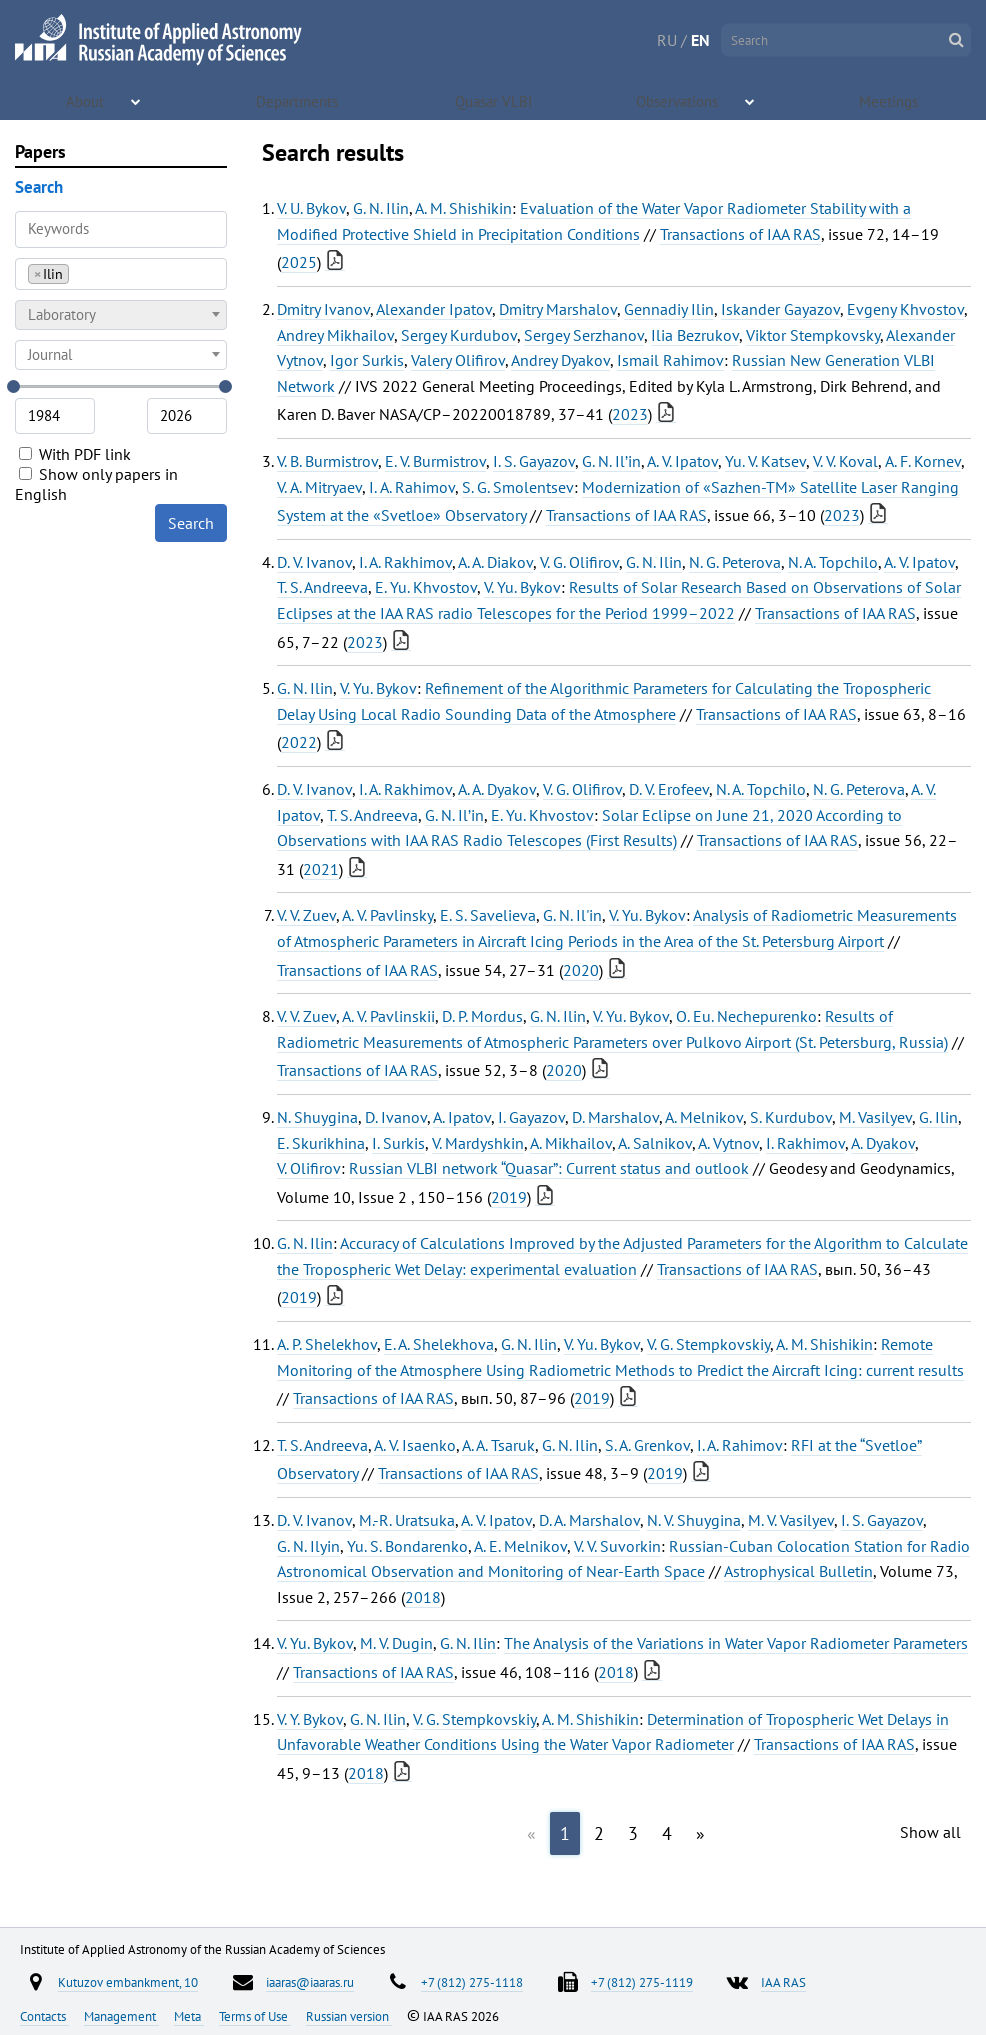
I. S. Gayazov (534, 461)
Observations (678, 100)
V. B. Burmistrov (327, 461)
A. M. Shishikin (463, 208)
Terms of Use (255, 2016)
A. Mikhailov (571, 1143)
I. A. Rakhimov (405, 562)
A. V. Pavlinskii (388, 1016)
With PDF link (75, 454)
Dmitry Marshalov (558, 309)
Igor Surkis (367, 360)
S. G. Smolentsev (518, 487)
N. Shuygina (317, 1117)
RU (667, 40)
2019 (509, 1197)
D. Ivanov (396, 1117)
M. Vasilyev (875, 1117)
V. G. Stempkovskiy (708, 1344)
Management (121, 2016)
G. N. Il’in (611, 461)
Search (191, 523)
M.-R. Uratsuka (407, 1520)
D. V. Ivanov (314, 562)
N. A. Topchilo (833, 562)
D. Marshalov (615, 1117)
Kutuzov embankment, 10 (128, 1982)
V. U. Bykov (311, 208)
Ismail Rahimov (670, 360)
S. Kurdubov (791, 1117)
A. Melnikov (704, 1117)
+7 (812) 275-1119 (642, 1982)
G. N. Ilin (381, 208)
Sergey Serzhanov (584, 335)
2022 (299, 742)
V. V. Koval (845, 461)
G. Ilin (938, 1117)
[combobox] (121, 274)
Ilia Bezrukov (695, 335)
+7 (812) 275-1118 (472, 1982)
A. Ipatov (462, 1117)
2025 (299, 262)
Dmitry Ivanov (323, 309)
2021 (321, 869)
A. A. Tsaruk (498, 1445)
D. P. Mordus (482, 1016)
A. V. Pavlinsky (387, 915)
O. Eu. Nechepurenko (746, 1016)
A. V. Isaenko (415, 1445)
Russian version (349, 2016)
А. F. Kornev (923, 461)
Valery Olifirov (458, 360)
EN (700, 40)
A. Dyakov (883, 1143)
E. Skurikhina (321, 1143)
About (87, 100)
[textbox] (121, 315)
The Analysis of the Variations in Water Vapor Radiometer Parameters (736, 1643)
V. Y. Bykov (310, 1719)
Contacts (44, 2016)
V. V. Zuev (306, 915)
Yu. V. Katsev (765, 461)
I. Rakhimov (805, 1143)
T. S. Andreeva (322, 587)
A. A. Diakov (495, 562)
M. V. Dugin (396, 1643)
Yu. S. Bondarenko (407, 1546)
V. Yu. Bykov (522, 587)
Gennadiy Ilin (669, 309)
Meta (189, 2016)
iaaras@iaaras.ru (310, 1982)
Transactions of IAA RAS (740, 234)
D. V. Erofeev (669, 789)
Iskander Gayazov (780, 309)
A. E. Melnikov (520, 1546)
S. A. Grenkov (647, 1445)
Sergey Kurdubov (459, 335)
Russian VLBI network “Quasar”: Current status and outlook (549, 1168)
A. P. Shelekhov (327, 1344)
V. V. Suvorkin (617, 1546)
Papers (40, 151)
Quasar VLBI (496, 100)
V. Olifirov (309, 1168)
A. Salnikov (655, 1143)
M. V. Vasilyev (791, 1520)
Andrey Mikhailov (335, 335)
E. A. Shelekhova (439, 1344)
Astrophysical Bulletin (798, 1571)
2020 (581, 970)
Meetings (890, 100)
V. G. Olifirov (579, 562)
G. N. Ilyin (308, 1546)
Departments (298, 100)
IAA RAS (783, 1982)
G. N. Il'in (572, 915)
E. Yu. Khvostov (426, 587)
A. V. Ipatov (682, 461)
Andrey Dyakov (560, 360)
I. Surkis (398, 1143)
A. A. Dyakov (497, 789)
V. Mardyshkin (478, 1143)
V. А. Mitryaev (319, 487)
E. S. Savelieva (488, 915)
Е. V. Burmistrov (435, 461)
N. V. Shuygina (694, 1520)
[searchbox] (79, 273)
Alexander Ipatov (434, 309)
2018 (423, 1597)
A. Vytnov (728, 1143)
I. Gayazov (531, 1117)
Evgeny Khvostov (905, 309)
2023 (630, 414)
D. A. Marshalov (589, 1520)
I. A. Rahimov (740, 1445)
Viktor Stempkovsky (813, 335)
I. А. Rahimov (412, 487)
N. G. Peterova (735, 562)
